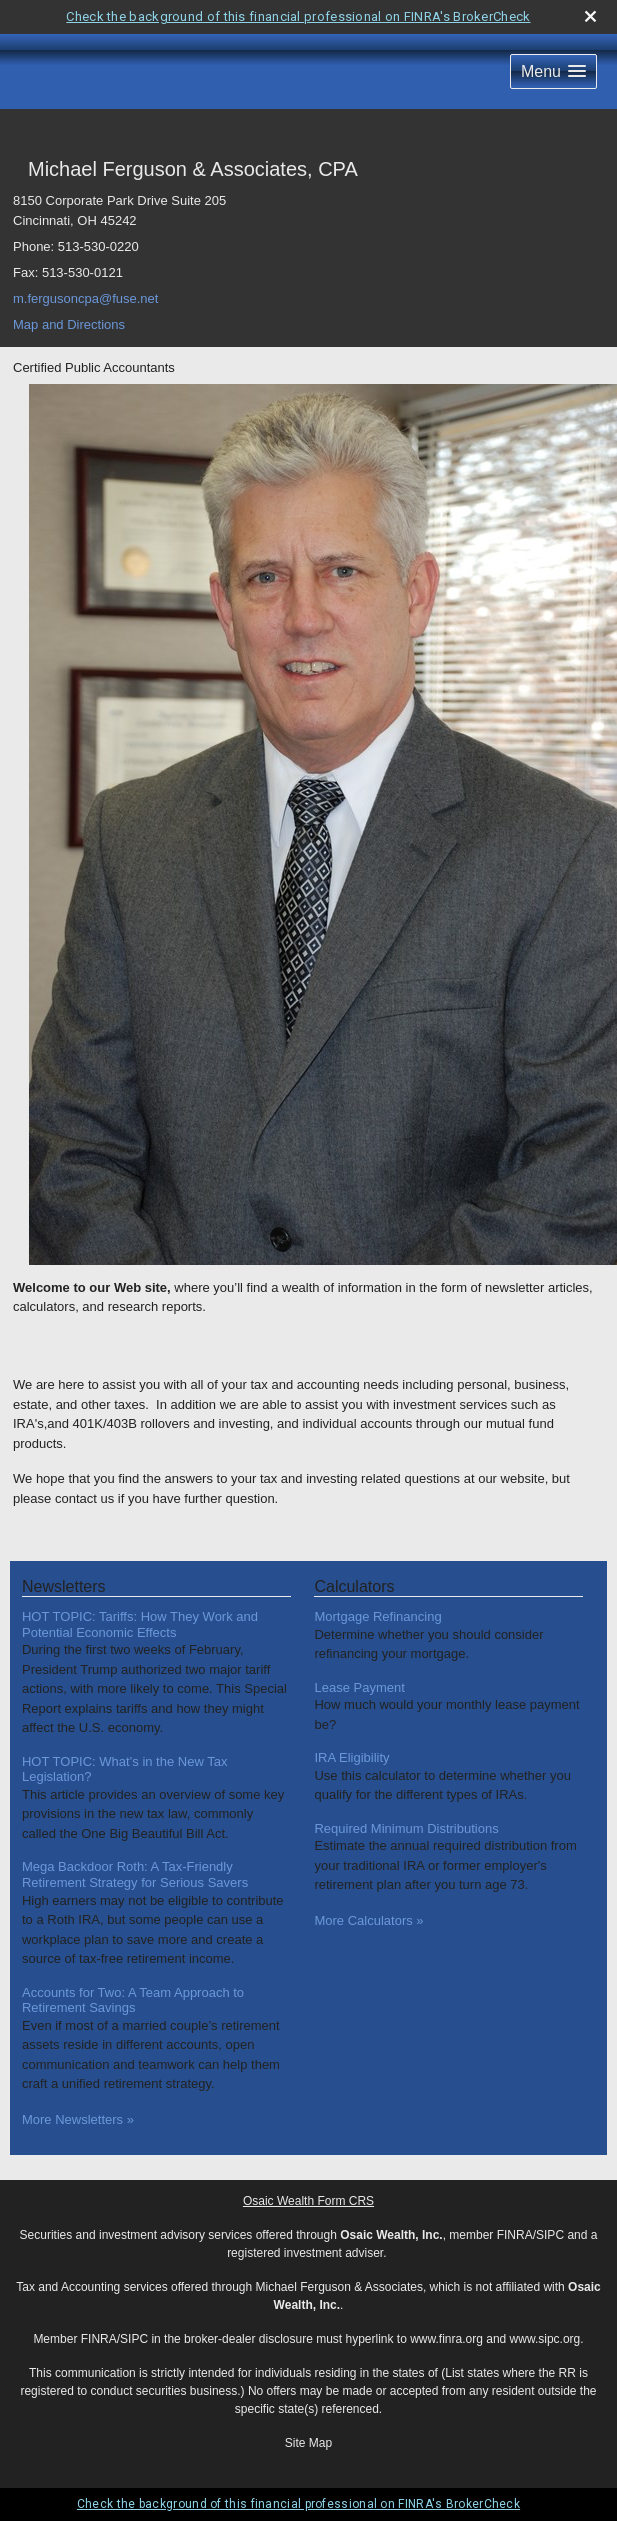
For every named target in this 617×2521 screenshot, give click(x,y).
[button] (553, 71)
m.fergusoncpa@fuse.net (85, 298)
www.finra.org (446, 2339)
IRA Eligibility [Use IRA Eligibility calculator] (351, 1757)
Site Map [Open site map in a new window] (308, 2443)
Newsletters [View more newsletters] (64, 1586)
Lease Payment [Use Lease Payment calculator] (359, 1687)
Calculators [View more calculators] (354, 1586)
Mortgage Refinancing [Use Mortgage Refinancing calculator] (377, 1616)
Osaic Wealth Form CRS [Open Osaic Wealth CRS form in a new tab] (308, 2201)
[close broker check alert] (590, 16)
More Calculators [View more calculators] (368, 1920)
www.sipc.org (545, 2339)
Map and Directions (69, 324)
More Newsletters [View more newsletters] (78, 2119)
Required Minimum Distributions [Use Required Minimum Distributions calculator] (406, 1828)
